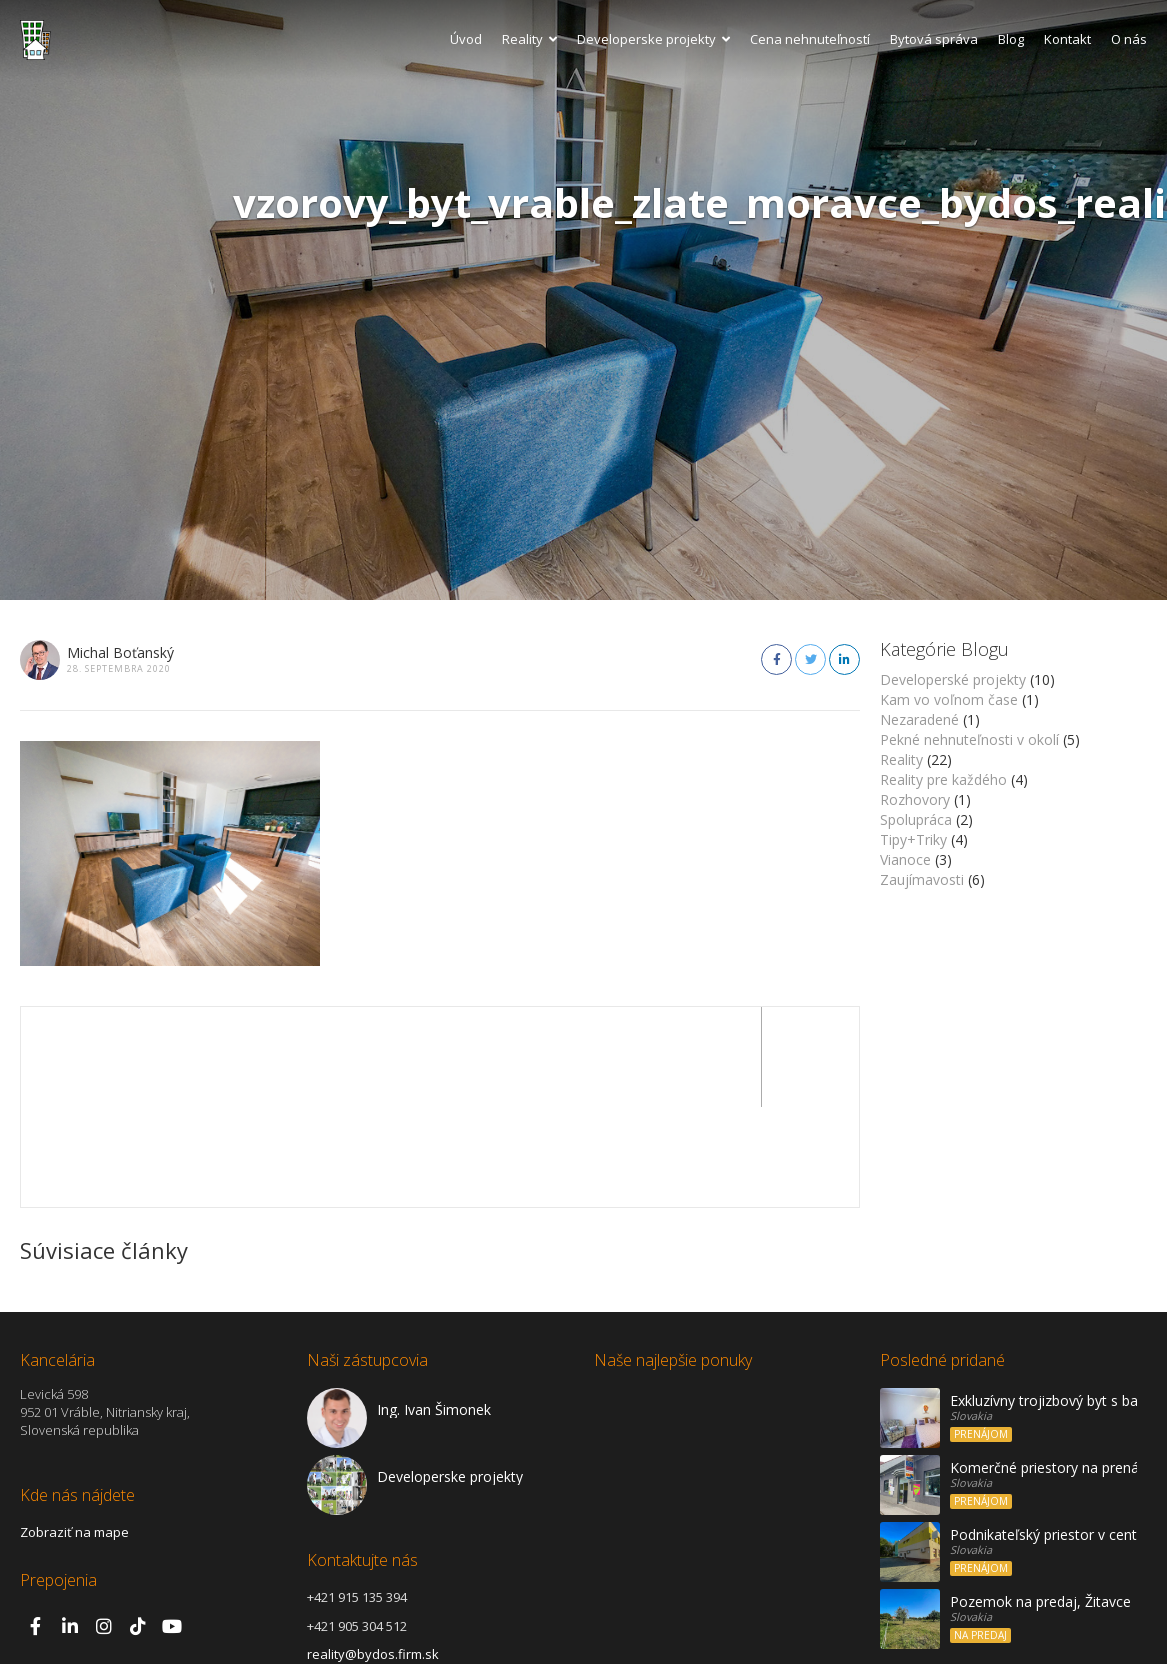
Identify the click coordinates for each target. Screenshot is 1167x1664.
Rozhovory (915, 799)
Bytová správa (934, 39)
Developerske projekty (653, 39)
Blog (1011, 39)
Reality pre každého (943, 779)
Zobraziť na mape (74, 1432)
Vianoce (905, 859)
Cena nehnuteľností (810, 39)
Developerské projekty (953, 679)
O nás (1129, 39)
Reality (529, 39)
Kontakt (1067, 39)
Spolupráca (916, 819)
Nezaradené (919, 719)
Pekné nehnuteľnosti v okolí (969, 739)
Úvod (466, 39)
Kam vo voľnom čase (949, 699)
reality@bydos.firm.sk (373, 1554)
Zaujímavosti (922, 879)
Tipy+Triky (913, 839)
